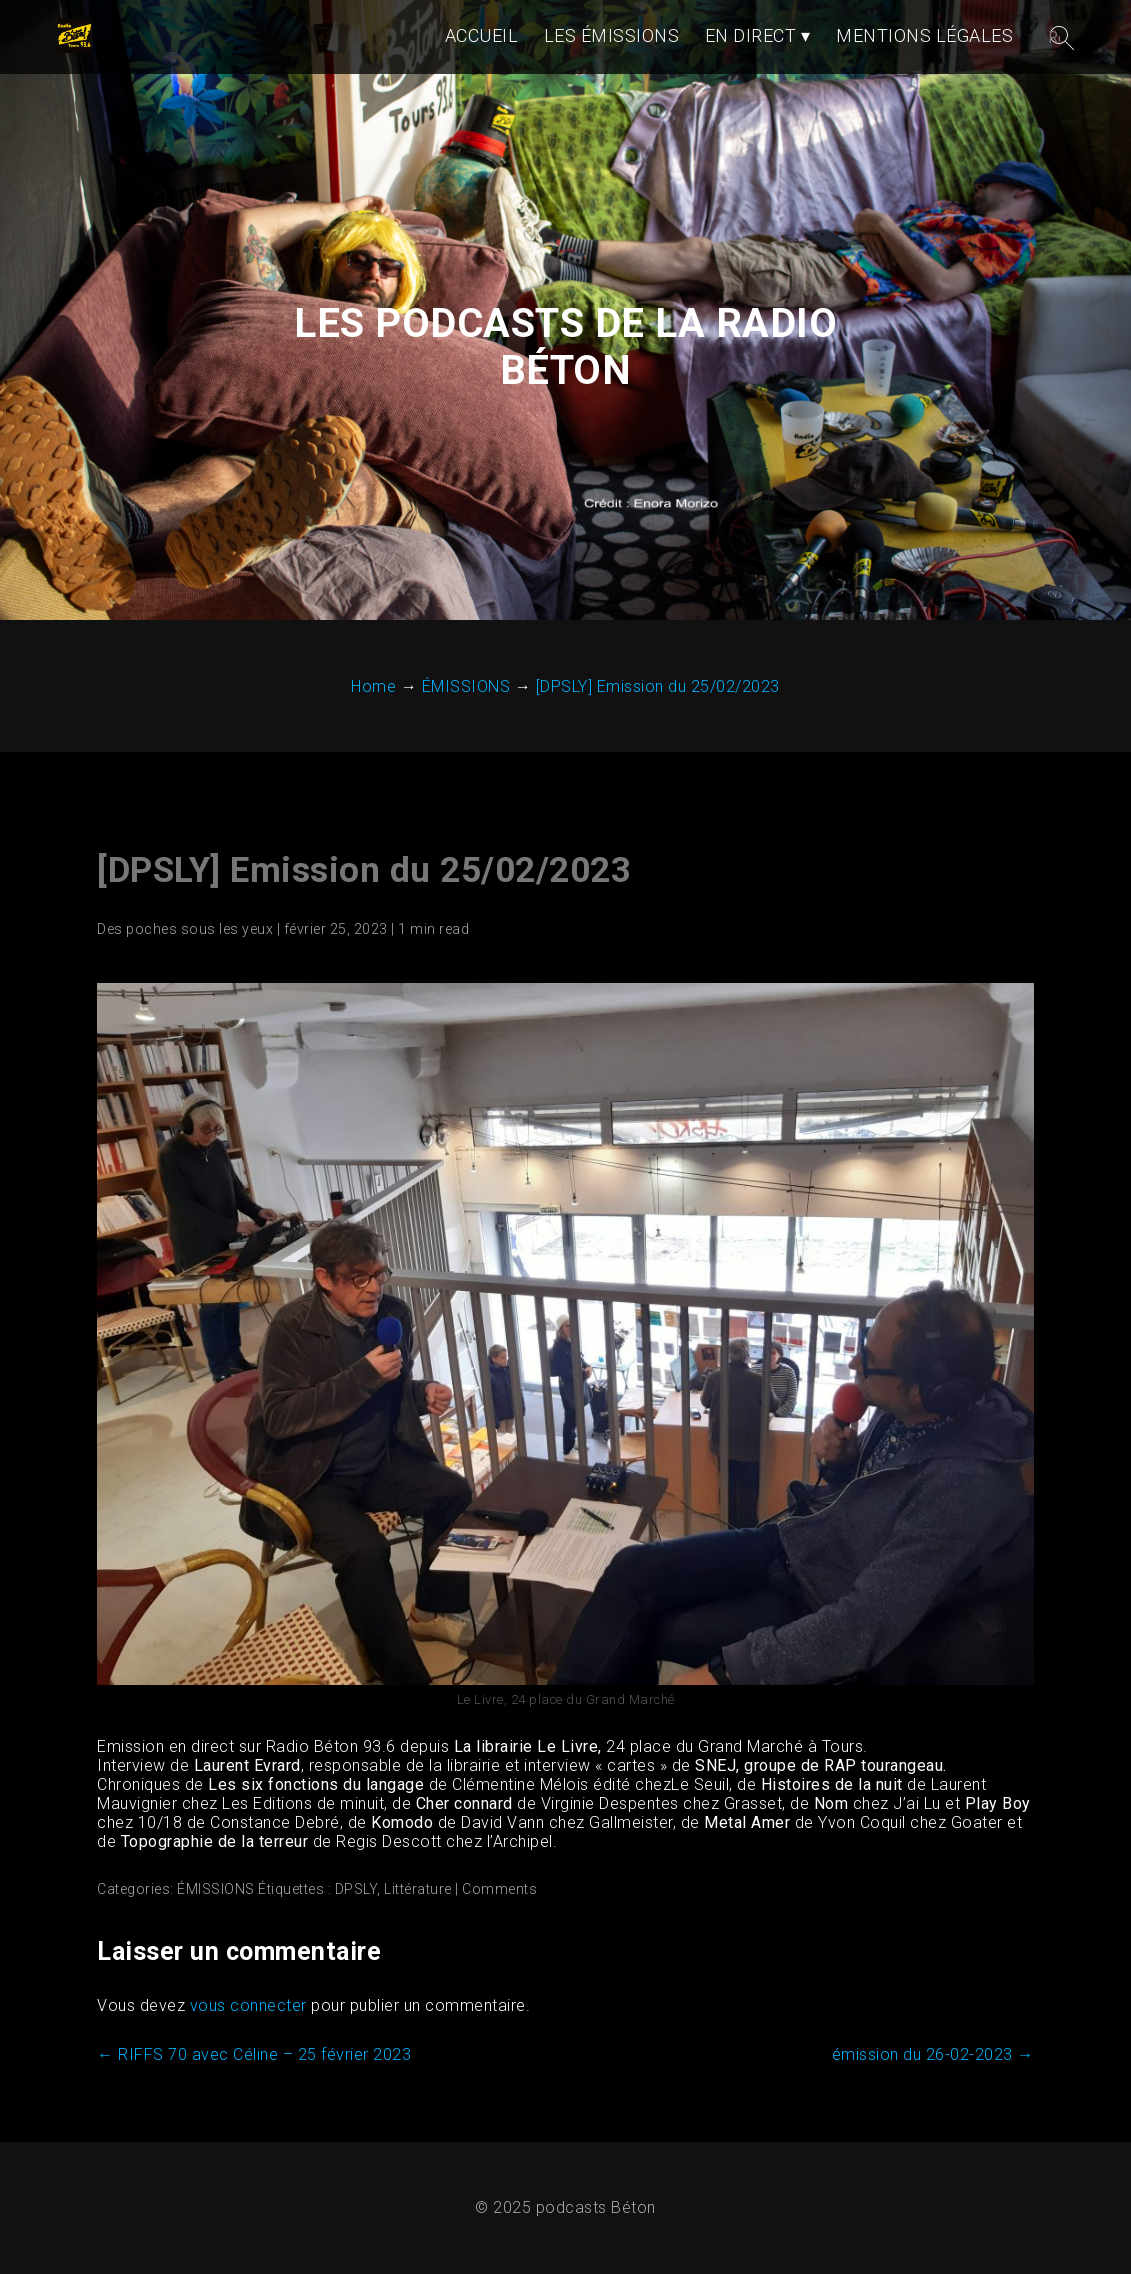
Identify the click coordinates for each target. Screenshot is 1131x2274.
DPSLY (356, 1889)
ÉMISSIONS (216, 1889)
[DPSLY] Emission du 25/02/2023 (364, 870)
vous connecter (248, 2005)
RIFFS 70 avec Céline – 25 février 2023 (254, 2054)
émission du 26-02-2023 (933, 2054)
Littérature (418, 1889)
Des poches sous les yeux (185, 929)
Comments (499, 1889)
